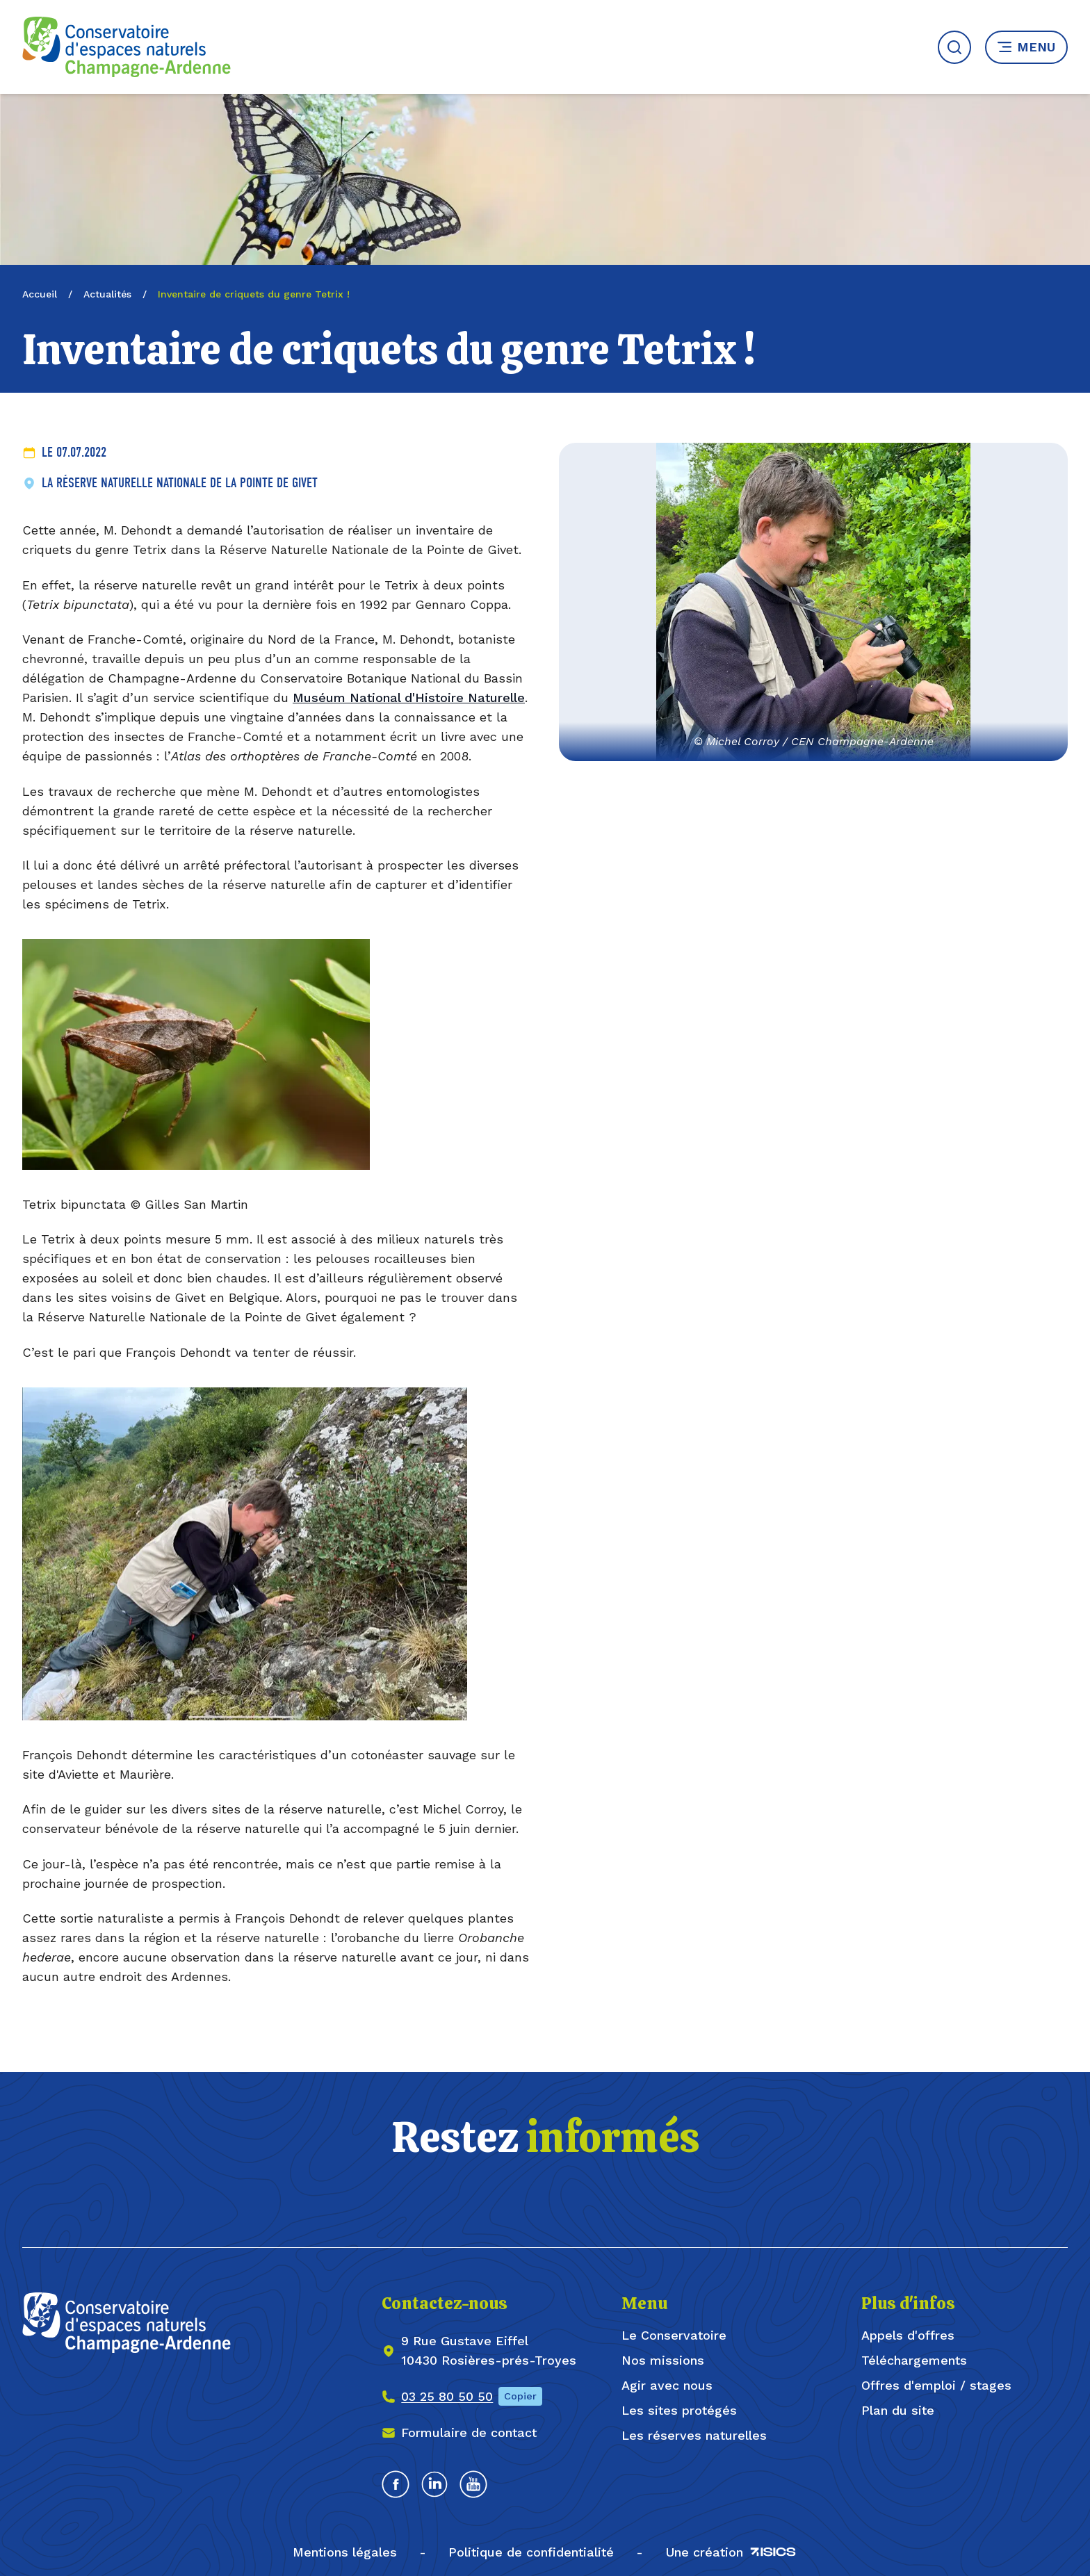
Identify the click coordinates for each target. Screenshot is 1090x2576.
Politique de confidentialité (531, 2552)
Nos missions (662, 2360)
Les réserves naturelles (694, 2435)
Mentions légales (345, 2552)
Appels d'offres (907, 2335)
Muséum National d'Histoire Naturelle (409, 697)
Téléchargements (914, 2360)
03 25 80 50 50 (447, 2396)
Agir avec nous (667, 2385)
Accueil (39, 294)
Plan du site (897, 2410)
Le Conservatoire (673, 2335)
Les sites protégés (679, 2410)
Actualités (107, 294)
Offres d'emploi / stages (936, 2385)
